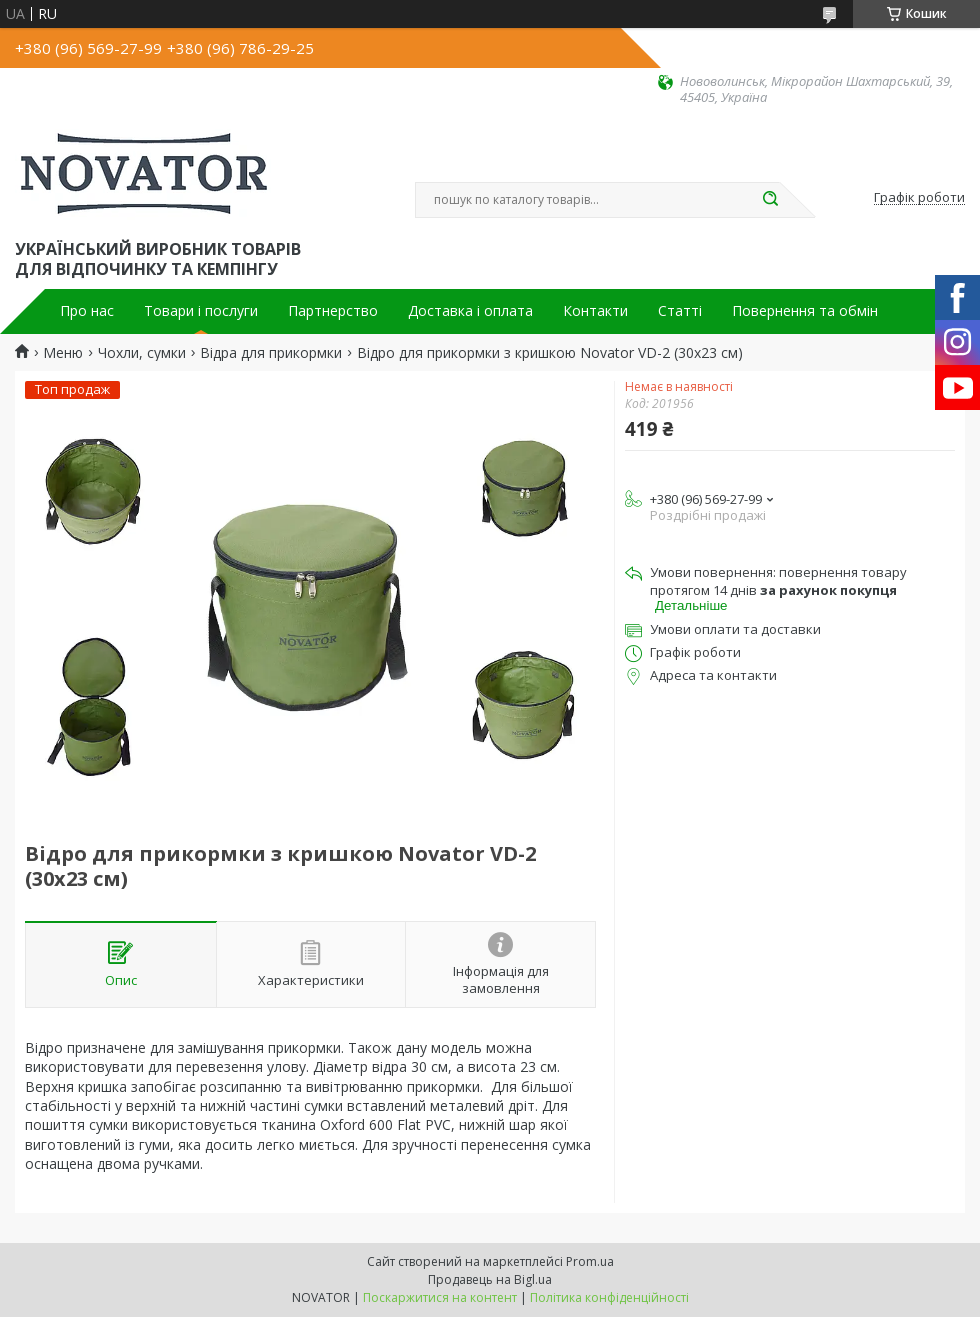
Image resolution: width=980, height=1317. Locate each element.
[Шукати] (770, 200)
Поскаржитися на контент (440, 1297)
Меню (63, 353)
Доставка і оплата (470, 311)
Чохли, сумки (142, 353)
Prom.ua (590, 1261)
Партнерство (333, 311)
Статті (680, 311)
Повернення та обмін (805, 311)
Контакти (595, 311)
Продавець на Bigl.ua (490, 1279)
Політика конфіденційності (609, 1297)
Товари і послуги (201, 311)
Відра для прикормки (271, 353)
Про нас (87, 311)
